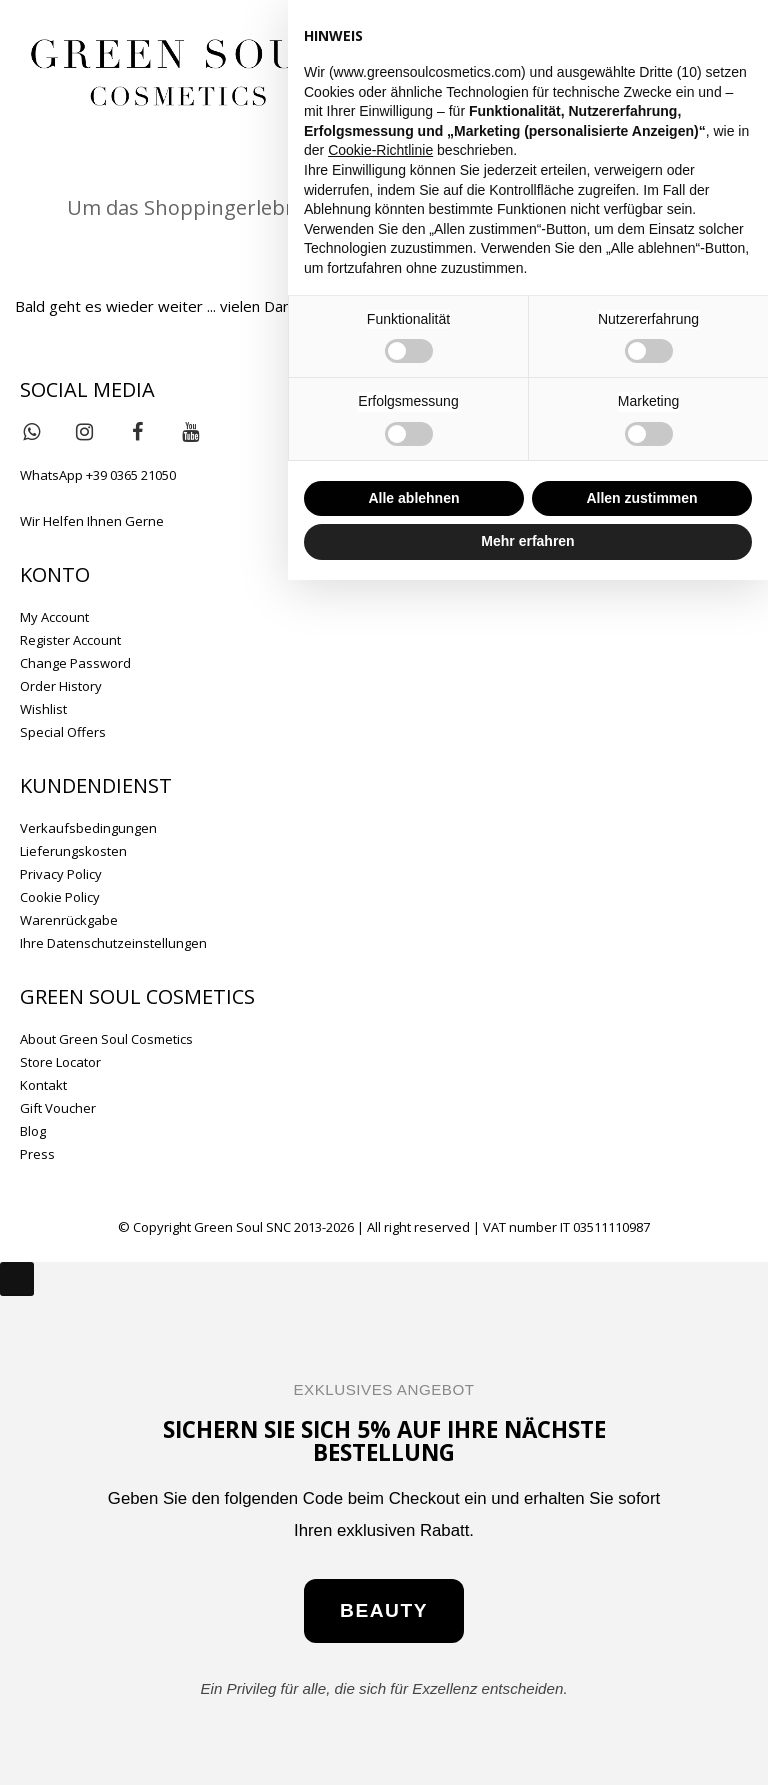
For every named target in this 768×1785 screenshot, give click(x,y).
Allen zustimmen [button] (641, 498)
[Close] (17, 1279)
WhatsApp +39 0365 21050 (98, 475)
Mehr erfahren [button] (527, 541)
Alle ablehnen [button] (413, 498)
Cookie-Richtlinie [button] (380, 150)
